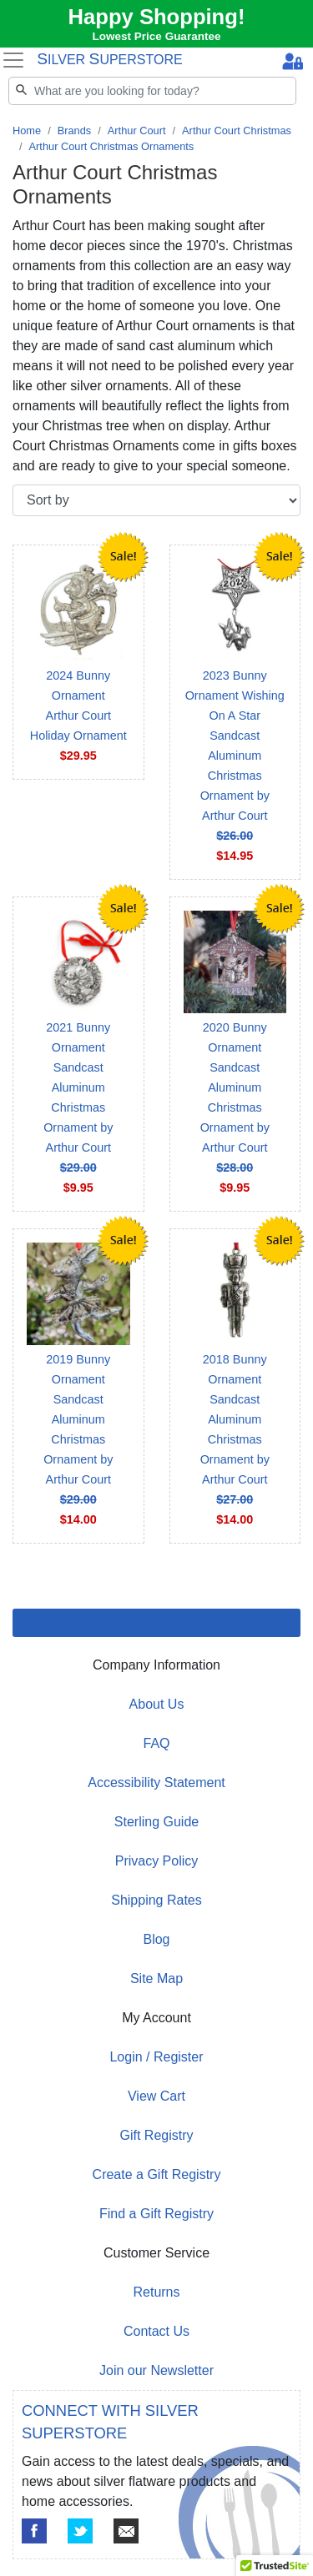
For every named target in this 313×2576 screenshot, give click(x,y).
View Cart (156, 2096)
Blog (156, 1939)
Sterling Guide (156, 1822)
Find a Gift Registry (156, 2214)
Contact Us (156, 2331)
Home (27, 130)
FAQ (156, 1743)
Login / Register (156, 2057)
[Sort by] (156, 500)
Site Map (156, 1978)
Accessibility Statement (156, 1782)
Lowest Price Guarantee (157, 36)
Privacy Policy (157, 1861)
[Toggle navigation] (13, 60)
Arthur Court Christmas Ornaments (111, 146)
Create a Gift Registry (157, 2174)
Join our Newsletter (156, 2370)
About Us (156, 1704)
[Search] (152, 91)
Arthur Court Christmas (236, 130)
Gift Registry (156, 2135)
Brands (75, 130)
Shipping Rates (156, 1900)
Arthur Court (137, 130)
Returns (156, 2292)
